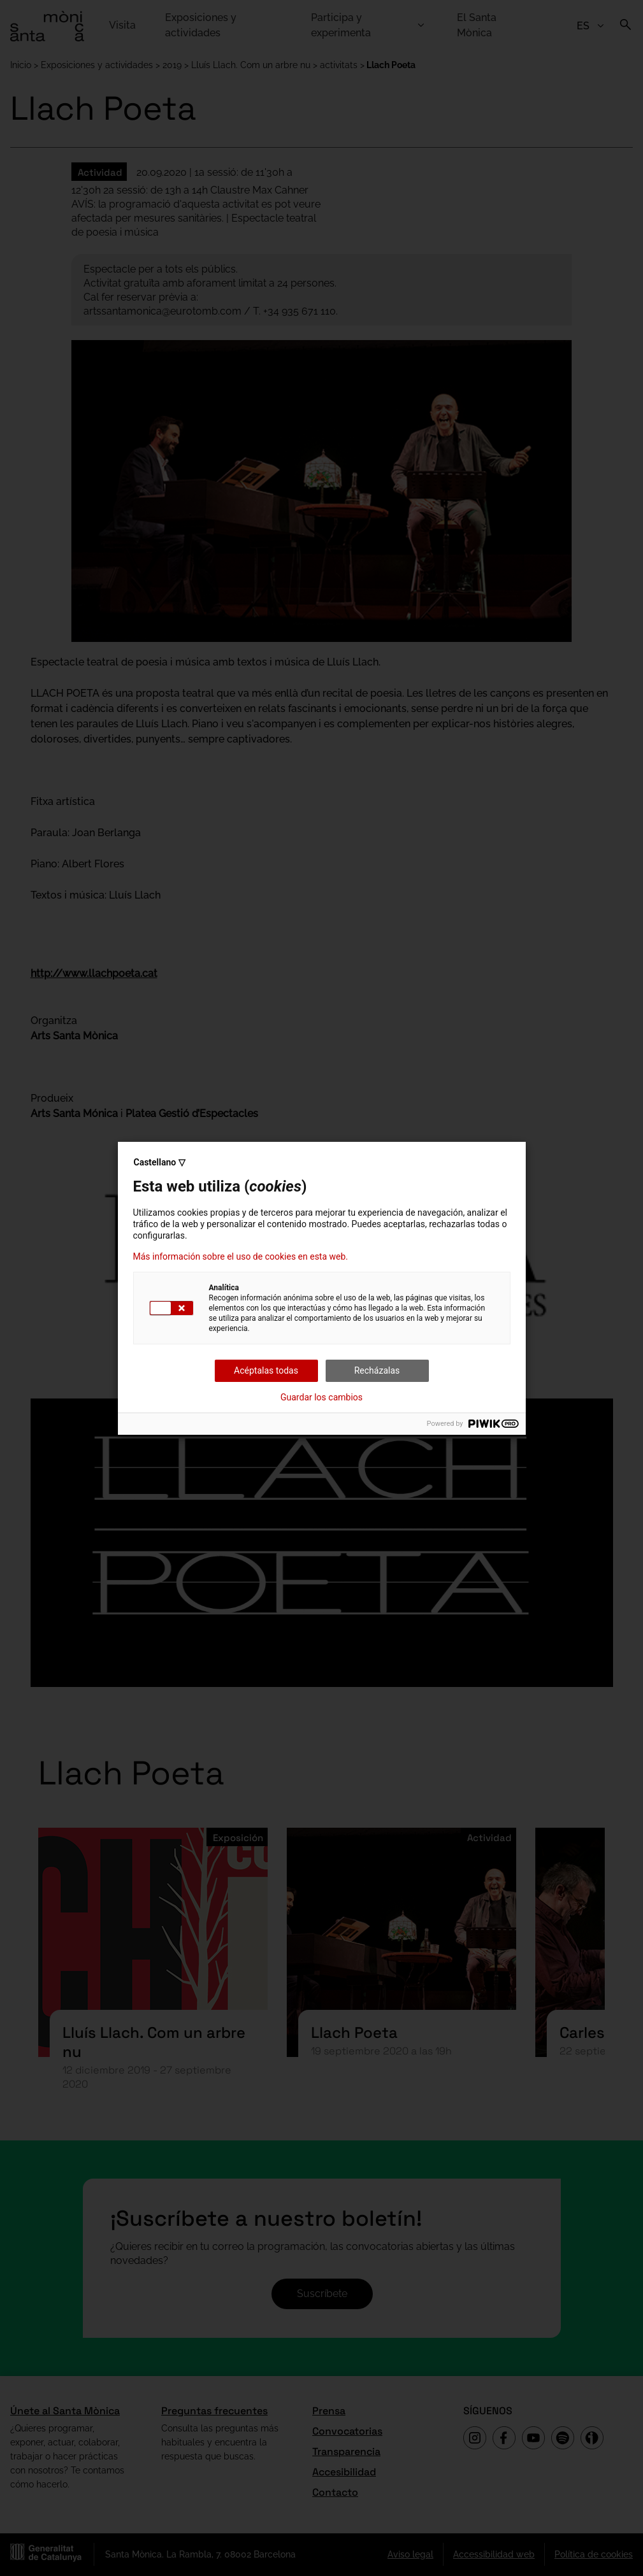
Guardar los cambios (321, 1397)
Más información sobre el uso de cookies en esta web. (241, 1256)
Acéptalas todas (266, 1370)
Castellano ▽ (159, 1162)
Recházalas (377, 1370)
